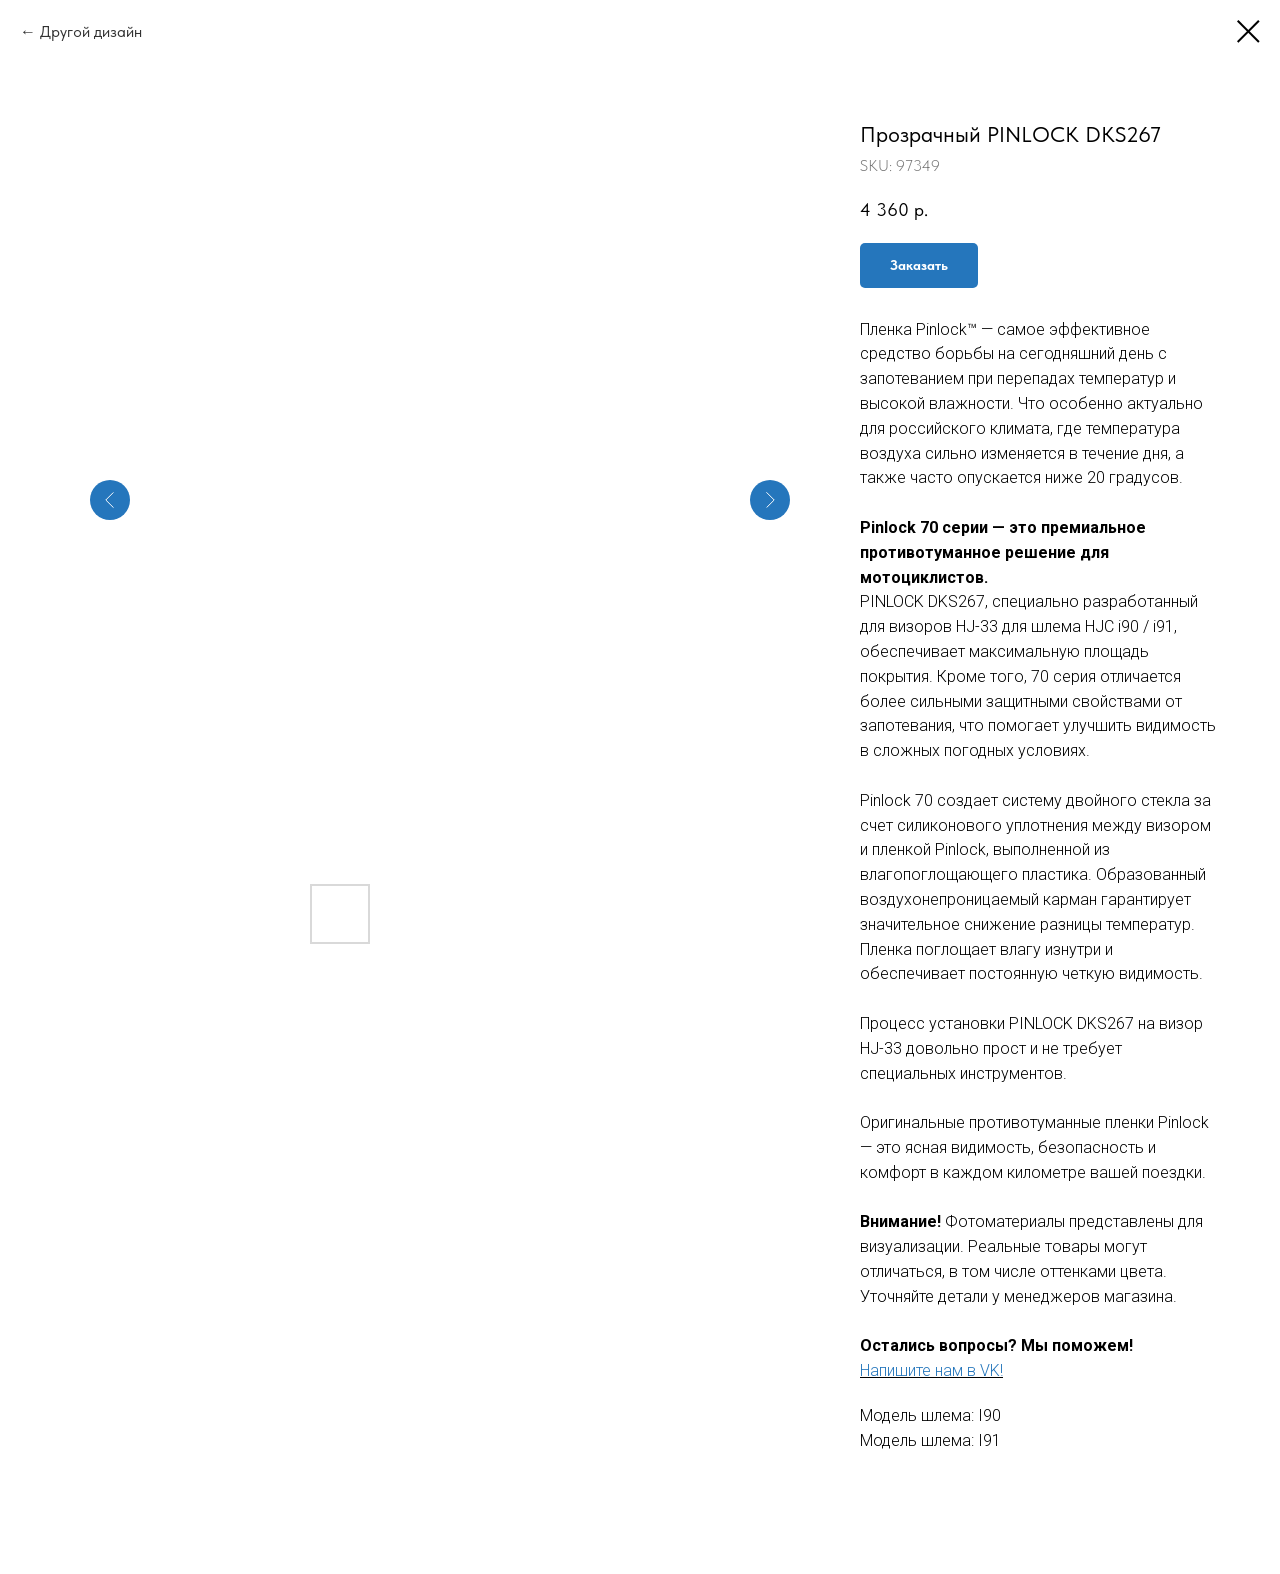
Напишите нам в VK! (931, 1370)
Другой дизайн (91, 31)
